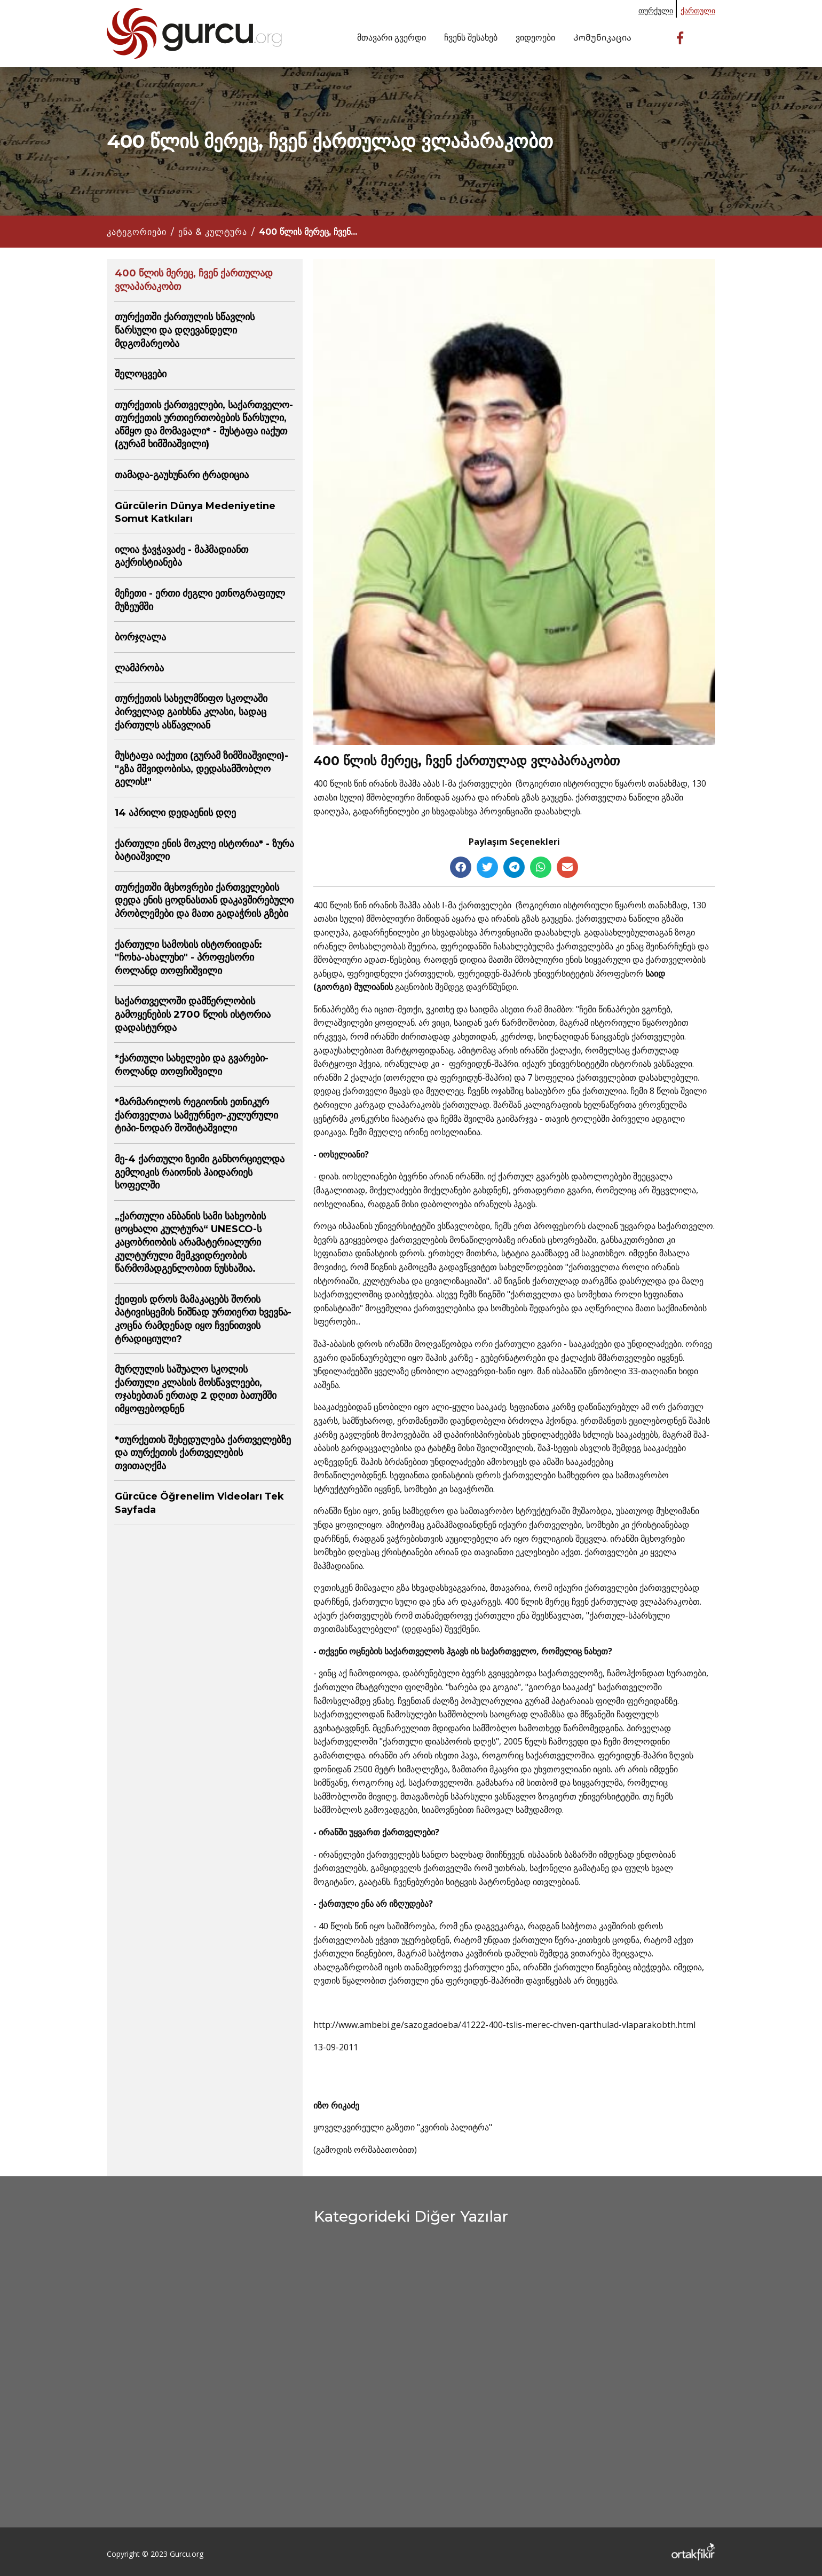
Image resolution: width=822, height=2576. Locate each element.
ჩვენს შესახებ (470, 37)
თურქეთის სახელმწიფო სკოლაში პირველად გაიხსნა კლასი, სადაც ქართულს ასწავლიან (191, 712)
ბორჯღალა (140, 637)
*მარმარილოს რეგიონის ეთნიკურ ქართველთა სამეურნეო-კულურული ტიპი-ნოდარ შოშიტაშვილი (196, 1115)
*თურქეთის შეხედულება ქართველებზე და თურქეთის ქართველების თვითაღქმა (203, 1453)
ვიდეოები (535, 37)
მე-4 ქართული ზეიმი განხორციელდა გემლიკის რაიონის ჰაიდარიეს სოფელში (199, 1172)
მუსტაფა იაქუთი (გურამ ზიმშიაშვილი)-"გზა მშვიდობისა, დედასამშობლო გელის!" (201, 769)
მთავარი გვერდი (391, 37)
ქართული (698, 10)
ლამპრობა (139, 668)
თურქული (655, 10)
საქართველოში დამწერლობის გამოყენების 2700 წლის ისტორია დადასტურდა (193, 1014)
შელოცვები (141, 374)
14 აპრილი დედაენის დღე (175, 813)
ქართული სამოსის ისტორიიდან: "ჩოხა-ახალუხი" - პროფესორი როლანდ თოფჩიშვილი (188, 958)
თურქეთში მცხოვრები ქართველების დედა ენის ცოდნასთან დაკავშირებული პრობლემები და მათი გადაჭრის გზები (204, 901)
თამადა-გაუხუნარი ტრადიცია (182, 475)
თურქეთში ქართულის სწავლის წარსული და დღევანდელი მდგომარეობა (185, 330)
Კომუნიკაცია (602, 37)
